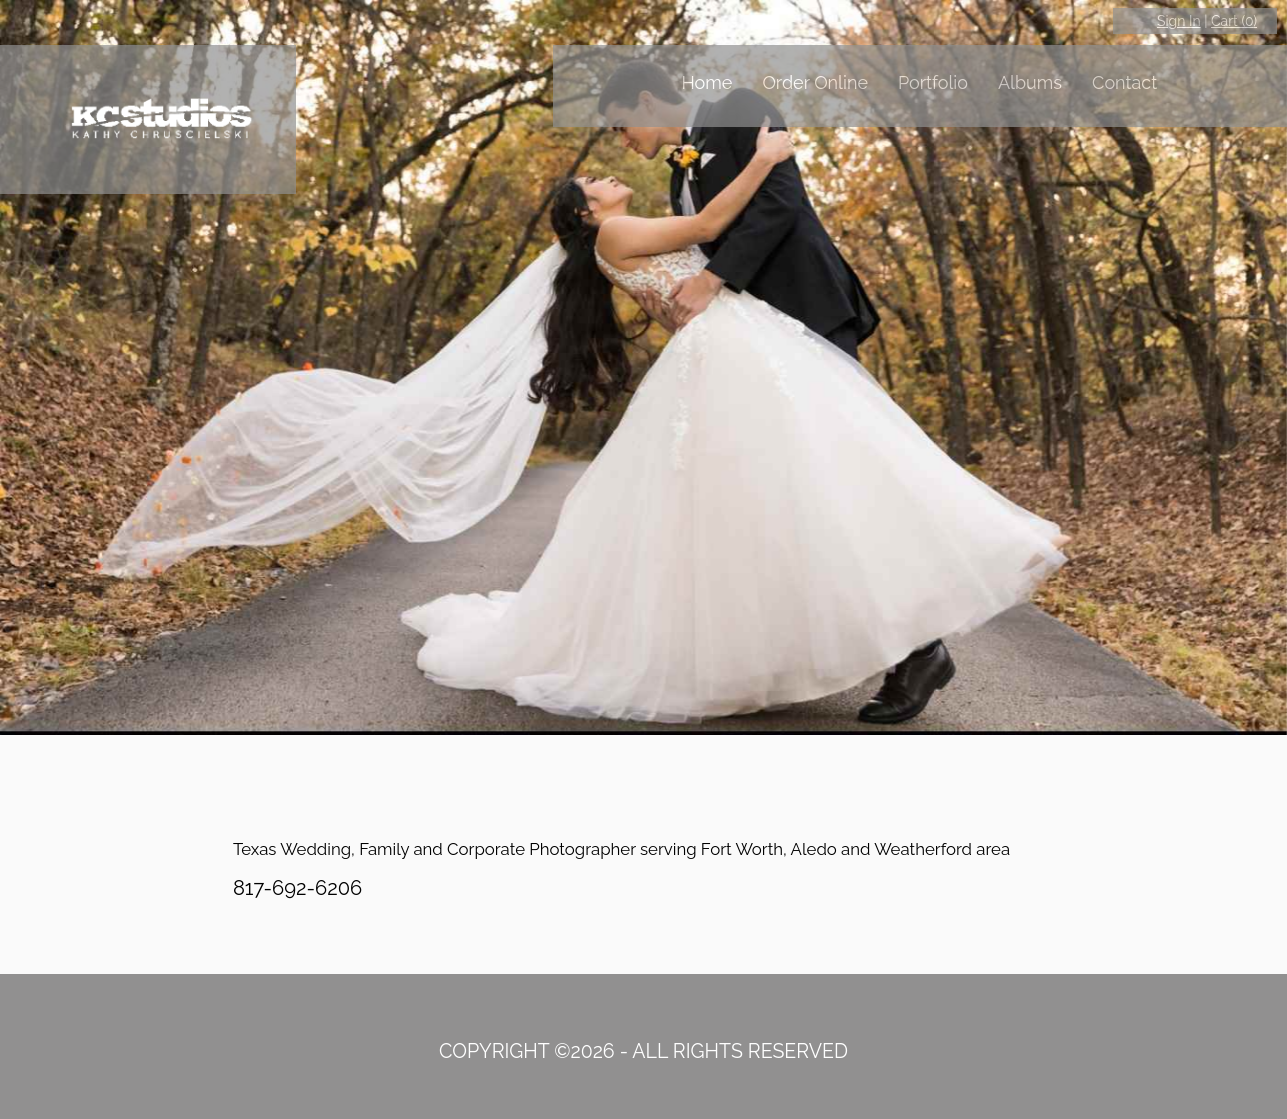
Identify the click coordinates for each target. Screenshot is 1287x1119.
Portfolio (933, 82)
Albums (1030, 82)
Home (706, 82)
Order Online (815, 82)
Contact (1124, 82)
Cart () (1234, 21)
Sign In (1179, 21)
